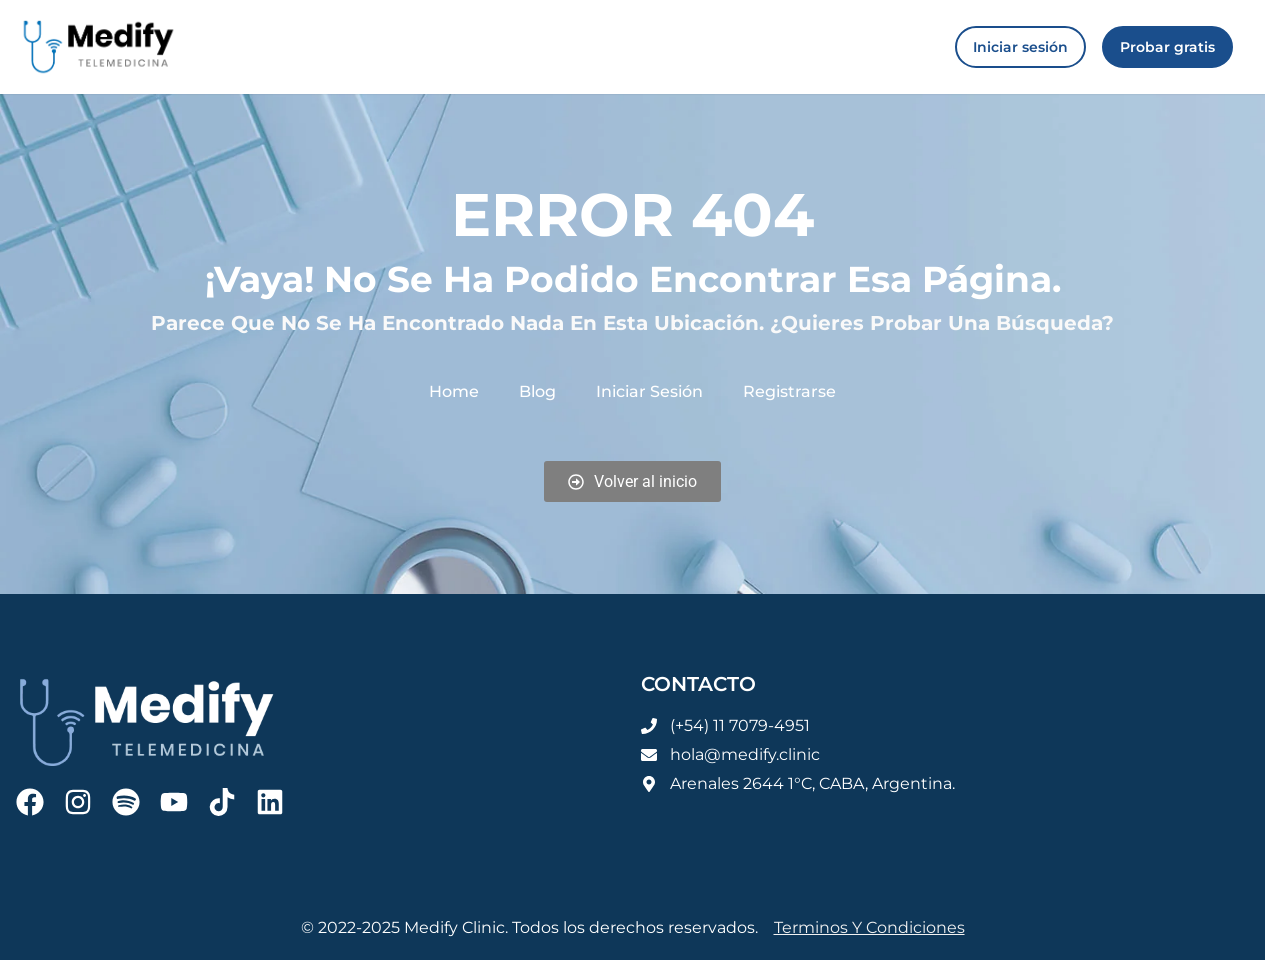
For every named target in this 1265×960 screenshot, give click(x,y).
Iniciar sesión (649, 391)
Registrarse (789, 391)
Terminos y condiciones (869, 927)
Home (454, 391)
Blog (537, 391)
